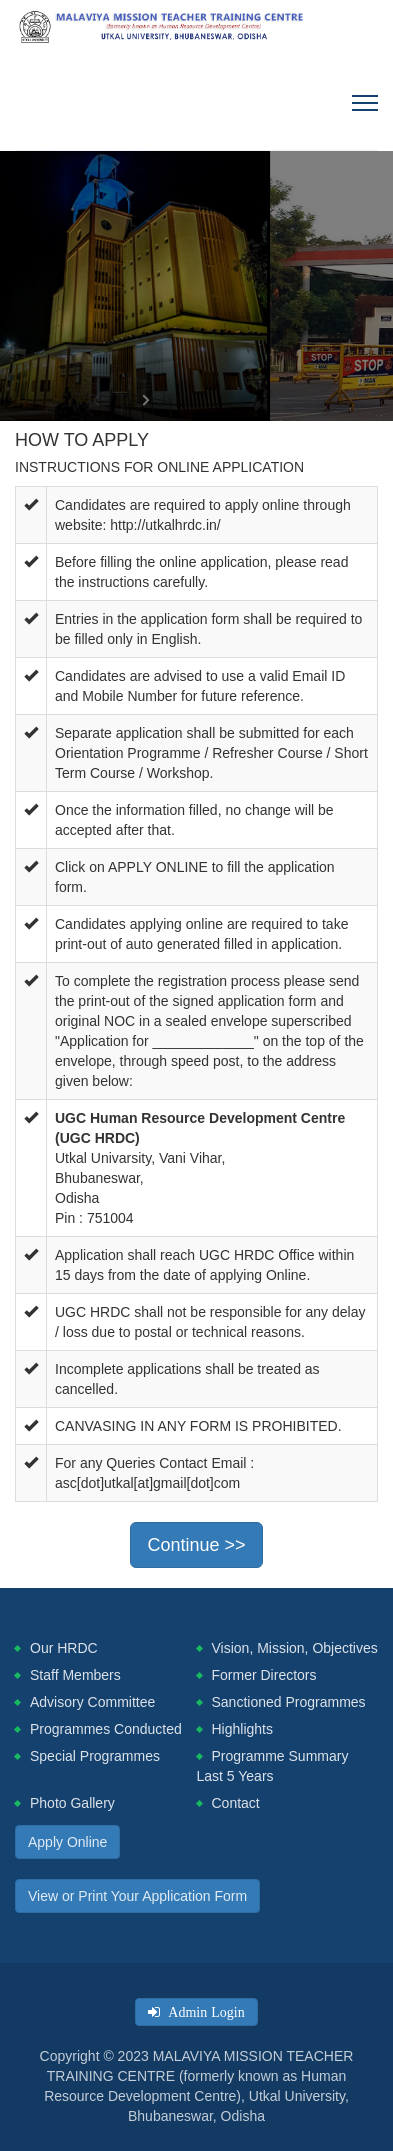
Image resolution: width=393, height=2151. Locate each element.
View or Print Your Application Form (137, 1896)
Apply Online (67, 1842)
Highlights (242, 1729)
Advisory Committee (92, 1702)
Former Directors (264, 1675)
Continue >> (196, 1545)
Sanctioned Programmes (289, 1702)
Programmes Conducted (106, 1729)
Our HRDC (64, 1648)
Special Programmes (95, 1756)
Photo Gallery (72, 1803)
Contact (236, 1803)
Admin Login (202, 2012)
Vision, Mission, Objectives (295, 1648)
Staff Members (75, 1675)
